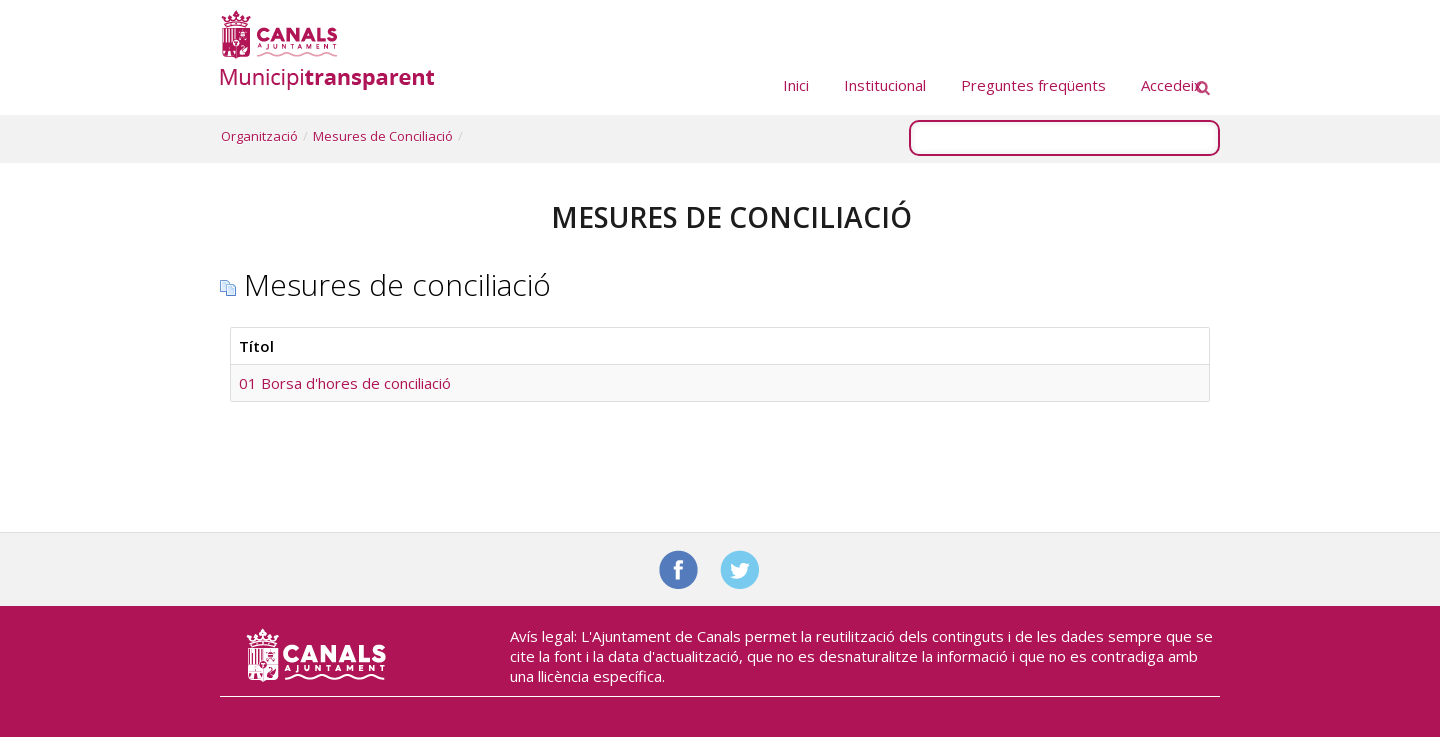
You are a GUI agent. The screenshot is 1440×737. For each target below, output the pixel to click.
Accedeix (1171, 85)
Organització (259, 136)
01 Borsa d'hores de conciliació (345, 383)
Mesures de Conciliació (383, 136)
